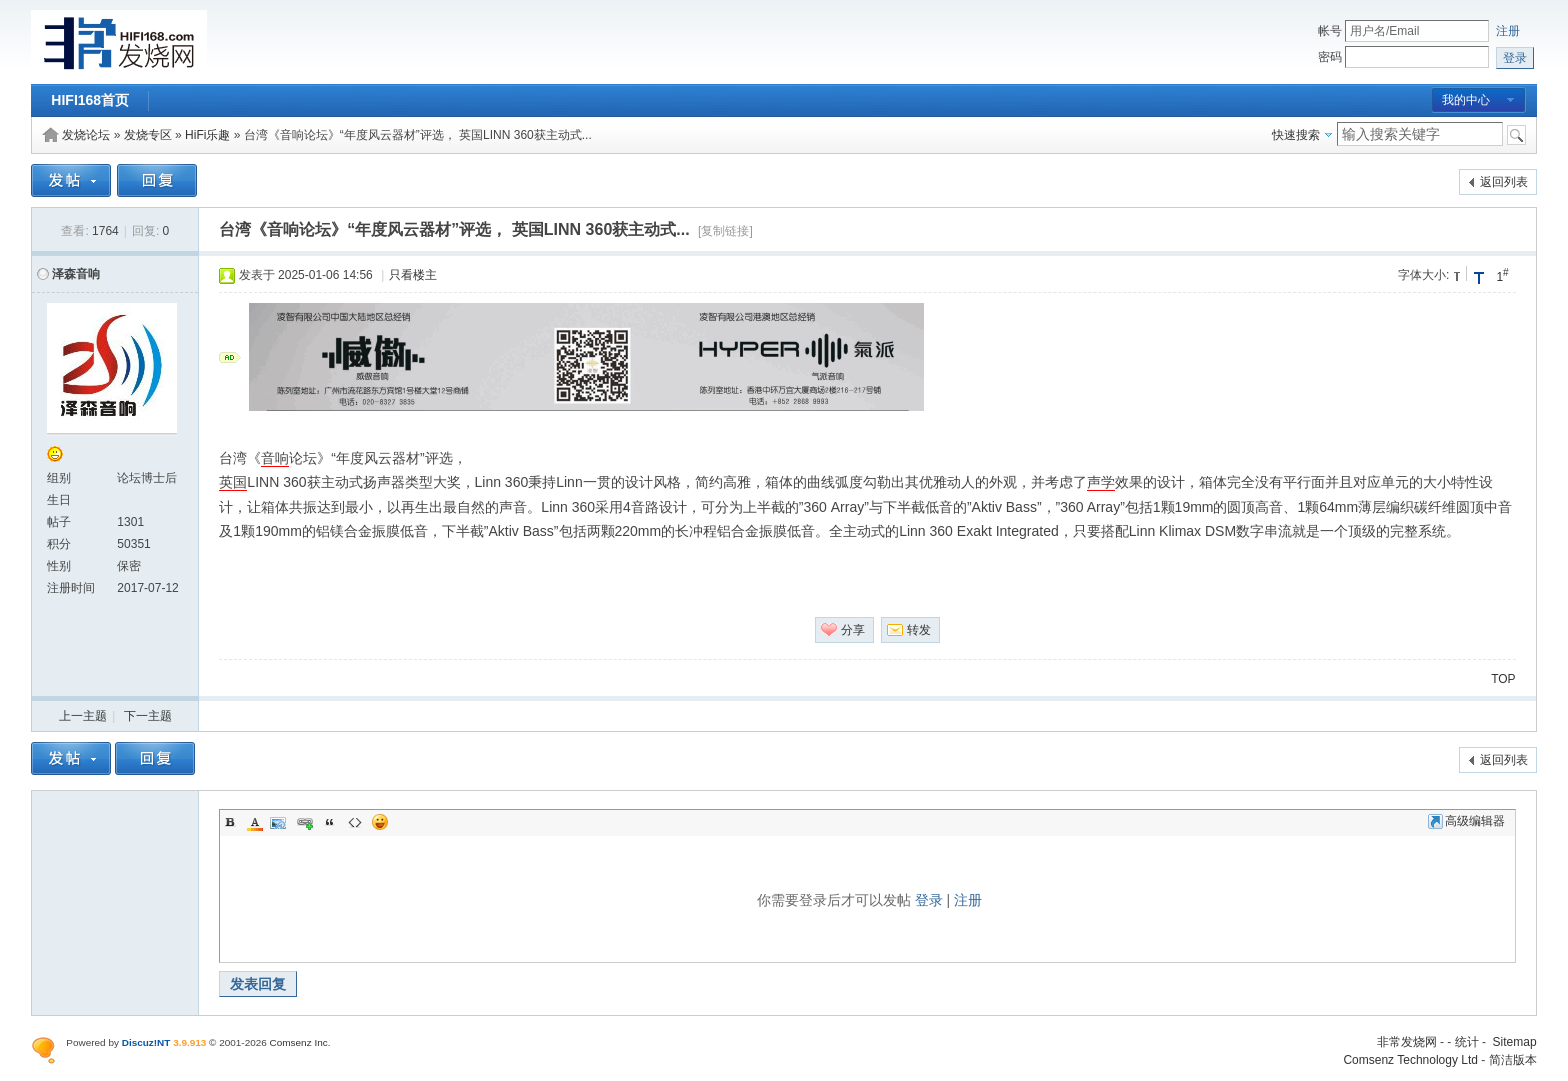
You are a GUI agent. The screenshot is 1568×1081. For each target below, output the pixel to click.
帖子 (59, 522)
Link (305, 822)
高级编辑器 (1466, 821)
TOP (1503, 679)
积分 (59, 544)
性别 (59, 566)
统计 (1467, 1042)
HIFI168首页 (90, 100)
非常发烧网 (1407, 1042)
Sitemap (1515, 1042)
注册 (1508, 31)
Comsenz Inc (299, 1042)
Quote (330, 822)
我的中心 (1466, 100)
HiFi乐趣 (207, 135)
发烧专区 (148, 135)
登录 (929, 900)
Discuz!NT (146, 1042)
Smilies (380, 822)
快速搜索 (1296, 135)
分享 (853, 630)
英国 (233, 482)
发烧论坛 (86, 135)
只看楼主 (413, 275)
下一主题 (148, 716)
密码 (1330, 57)
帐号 (1330, 31)
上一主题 (83, 716)
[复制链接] (725, 231)
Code (355, 822)
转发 (919, 630)
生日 (59, 500)
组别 (59, 478)
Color (255, 822)
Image (280, 822)
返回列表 (1504, 182)
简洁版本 (1513, 1060)
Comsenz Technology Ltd (1410, 1060)
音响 (275, 458)
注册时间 (71, 588)
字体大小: (1423, 275)
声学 (1101, 482)
